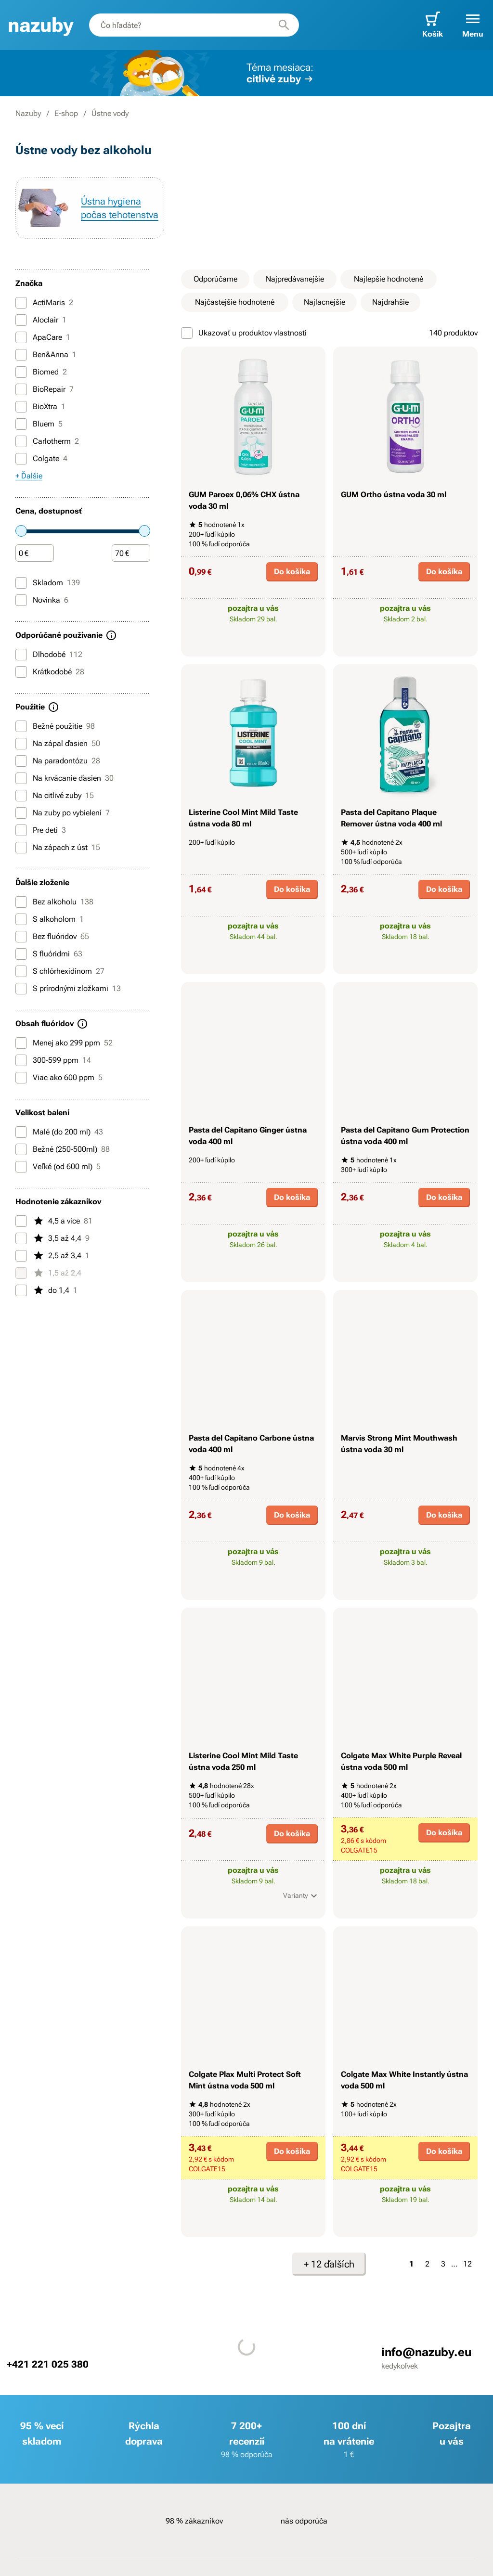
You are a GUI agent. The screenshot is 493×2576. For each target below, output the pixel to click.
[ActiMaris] (21, 303)
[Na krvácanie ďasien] (21, 778)
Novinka (41, 600)
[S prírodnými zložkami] (21, 988)
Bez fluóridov (52, 936)
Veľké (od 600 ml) (58, 1166)
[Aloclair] (21, 320)
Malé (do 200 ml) (59, 1132)
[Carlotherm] (21, 441)
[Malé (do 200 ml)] (21, 1132)
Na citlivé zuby (54, 795)
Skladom (47, 583)
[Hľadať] (284, 25)
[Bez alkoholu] (21, 902)
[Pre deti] (21, 830)
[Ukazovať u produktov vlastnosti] (187, 333)
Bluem (39, 424)
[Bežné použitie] (21, 726)
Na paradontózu (57, 761)
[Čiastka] (35, 553)
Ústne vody (110, 113)
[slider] (21, 531)
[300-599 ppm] (21, 1060)
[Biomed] (21, 372)
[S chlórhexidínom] (21, 971)
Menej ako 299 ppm (64, 1043)
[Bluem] (21, 424)
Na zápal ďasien (57, 743)
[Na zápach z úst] (21, 847)
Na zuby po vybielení (62, 813)
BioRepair (44, 389)
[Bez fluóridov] (21, 936)
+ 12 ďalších (329, 2264)
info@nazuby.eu (426, 2352)
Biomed (41, 372)
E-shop (66, 113)
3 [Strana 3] (443, 2263)
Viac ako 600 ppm (59, 1077)
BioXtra (40, 406)
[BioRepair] (21, 389)
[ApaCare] (21, 337)
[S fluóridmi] (21, 954)
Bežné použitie (55, 726)
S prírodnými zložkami (68, 988)
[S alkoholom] (21, 919)
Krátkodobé (49, 672)
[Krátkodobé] (21, 672)
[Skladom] (21, 583)
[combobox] (194, 25)
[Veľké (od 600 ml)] (21, 1166)
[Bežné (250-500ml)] (21, 1149)
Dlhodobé (48, 654)
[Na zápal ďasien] (21, 743)
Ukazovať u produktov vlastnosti (244, 333)
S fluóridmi (48, 954)
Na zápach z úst (57, 847)
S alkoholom (49, 919)
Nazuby (28, 113)
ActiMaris (44, 303)
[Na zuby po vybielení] (21, 813)
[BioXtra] (21, 406)
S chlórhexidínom (59, 971)
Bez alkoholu (54, 902)
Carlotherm (47, 441)
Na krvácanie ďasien (64, 778)
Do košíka (292, 571)
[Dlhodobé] (21, 654)
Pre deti (40, 830)
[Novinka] (21, 600)
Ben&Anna (46, 355)
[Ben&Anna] (21, 355)
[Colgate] (21, 458)
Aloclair (40, 320)
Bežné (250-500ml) (62, 1149)
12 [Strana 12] (467, 2263)
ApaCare (42, 337)
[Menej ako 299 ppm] (21, 1043)
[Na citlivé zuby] (21, 795)
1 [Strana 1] (411, 2263)
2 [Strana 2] (427, 2263)
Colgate (41, 458)
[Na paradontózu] (21, 761)
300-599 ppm (53, 1060)
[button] (473, 25)
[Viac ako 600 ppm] (21, 1077)
